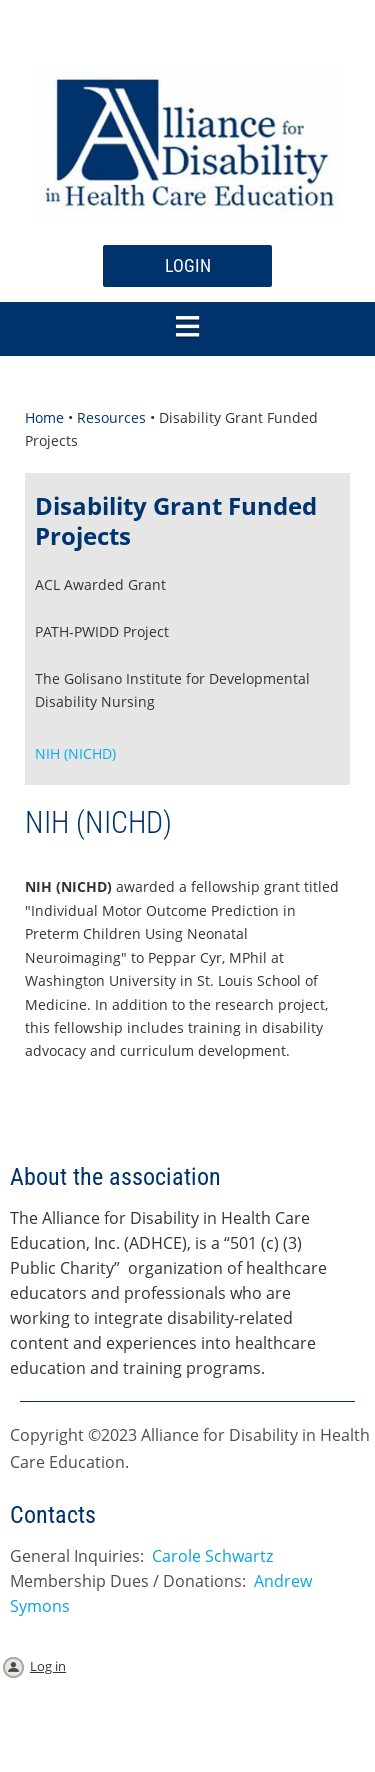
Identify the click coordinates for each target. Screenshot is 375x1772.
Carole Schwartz (212, 1556)
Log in (48, 1666)
